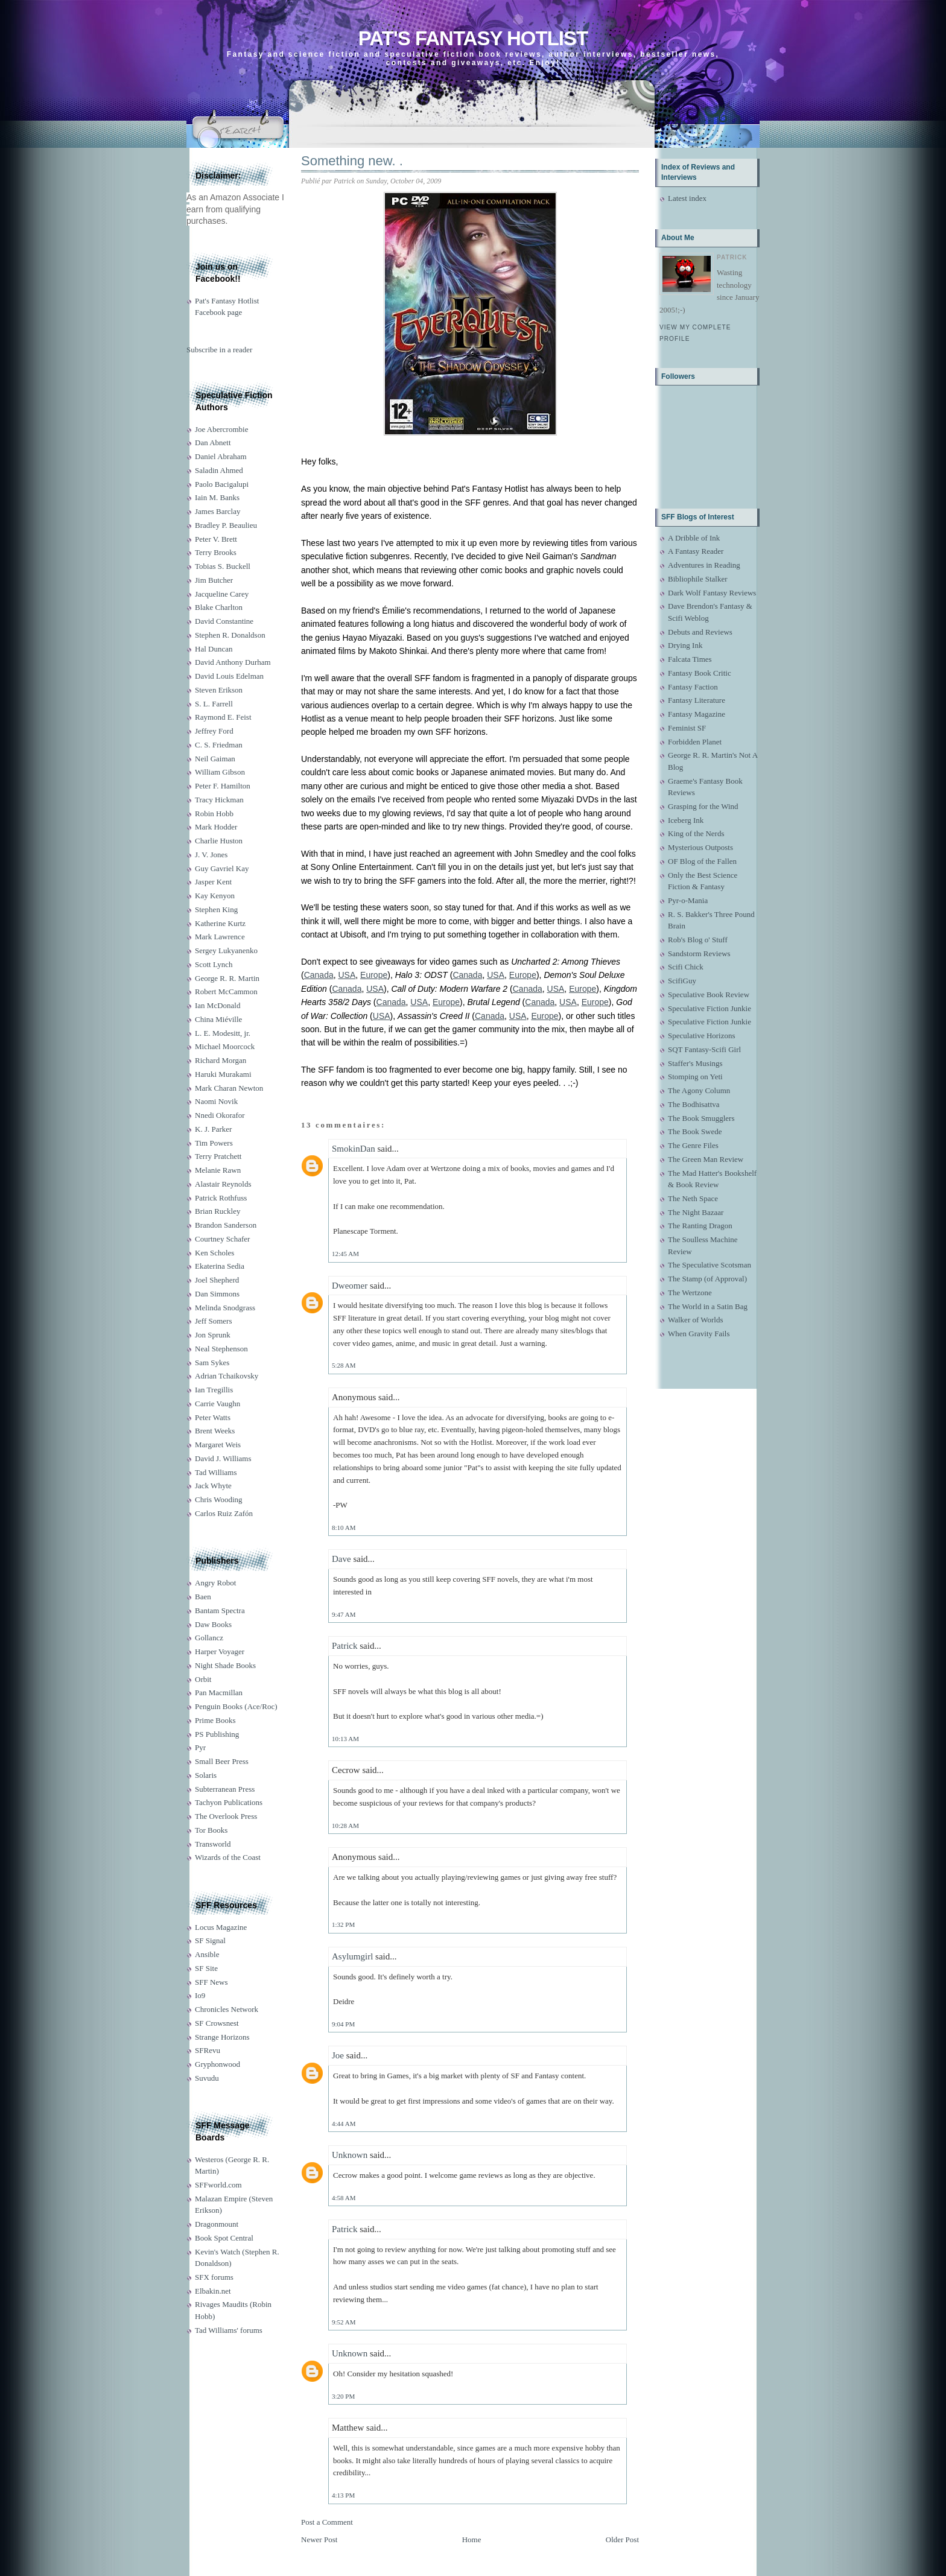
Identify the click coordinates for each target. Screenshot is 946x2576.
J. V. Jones (211, 854)
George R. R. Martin (227, 978)
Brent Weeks (215, 1430)
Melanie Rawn (218, 1170)
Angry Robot (215, 1582)
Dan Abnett (213, 442)
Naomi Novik (216, 1101)
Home (471, 2539)
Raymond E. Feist (223, 717)
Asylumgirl (352, 1956)
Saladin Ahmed (219, 470)
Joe (338, 2055)
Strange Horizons (222, 2036)
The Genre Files (693, 1145)
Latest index (687, 198)
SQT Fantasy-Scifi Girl (704, 1049)
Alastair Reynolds (223, 1183)
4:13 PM (343, 2495)
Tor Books (211, 1830)
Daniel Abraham (221, 456)
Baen (203, 1596)
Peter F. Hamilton (222, 785)
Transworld (212, 1843)
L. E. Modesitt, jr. (222, 1033)
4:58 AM (343, 2197)
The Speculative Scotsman (709, 1264)
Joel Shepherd (217, 1279)
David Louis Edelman (229, 675)
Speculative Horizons (701, 1035)
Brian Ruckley (217, 1211)
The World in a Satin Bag (708, 1306)
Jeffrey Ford (214, 730)
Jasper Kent (213, 881)
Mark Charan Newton (229, 1088)
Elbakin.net (213, 2290)
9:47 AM (343, 1614)
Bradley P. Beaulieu (226, 525)
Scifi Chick (685, 966)
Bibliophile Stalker (698, 578)
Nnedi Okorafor (220, 1115)
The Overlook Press (226, 1816)
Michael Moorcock (225, 1046)
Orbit (203, 1679)
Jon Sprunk (212, 1334)
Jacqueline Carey (222, 593)
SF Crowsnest (217, 2023)
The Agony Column (699, 1090)
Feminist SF (687, 727)
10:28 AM (345, 1825)
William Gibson (220, 771)
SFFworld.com (218, 2184)
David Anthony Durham (233, 662)
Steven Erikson (219, 689)
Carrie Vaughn (217, 1403)
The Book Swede (695, 1131)
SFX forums (214, 2277)
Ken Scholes (214, 1252)
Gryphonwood (217, 2064)
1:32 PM (343, 1924)
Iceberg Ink (685, 820)
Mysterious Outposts (700, 847)
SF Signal (210, 1940)
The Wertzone (690, 1292)
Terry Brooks (216, 552)
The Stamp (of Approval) (707, 1278)
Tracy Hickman (219, 799)
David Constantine (224, 621)
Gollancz (209, 1637)
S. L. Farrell (214, 703)
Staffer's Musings (695, 1063)
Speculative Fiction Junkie (709, 1008)
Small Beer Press (222, 1761)
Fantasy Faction (693, 686)
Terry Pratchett (218, 1156)
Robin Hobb (214, 813)
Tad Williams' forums (228, 2330)
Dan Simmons (217, 1293)
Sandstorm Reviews (699, 953)
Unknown (349, 2155)
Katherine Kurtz (220, 923)
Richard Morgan (220, 1060)
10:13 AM (345, 1738)
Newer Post (319, 2539)
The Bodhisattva (694, 1104)
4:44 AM (343, 2123)
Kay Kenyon (215, 895)
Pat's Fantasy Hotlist (473, 38)
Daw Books (213, 1624)
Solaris (206, 1775)
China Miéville (218, 1019)
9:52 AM (343, 2322)
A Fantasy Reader (695, 551)
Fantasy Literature (696, 700)
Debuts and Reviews (700, 631)
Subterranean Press (225, 1789)
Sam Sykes (212, 1362)
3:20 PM (343, 2396)
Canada (319, 975)
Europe (373, 975)
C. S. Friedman (219, 744)
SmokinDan (353, 1148)
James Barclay (217, 511)
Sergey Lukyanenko (226, 950)
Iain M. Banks (217, 497)
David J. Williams (223, 1458)
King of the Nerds (696, 833)
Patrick (345, 1646)
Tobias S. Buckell (222, 566)
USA (347, 975)
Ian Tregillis (214, 1389)
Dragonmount (216, 2224)
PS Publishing (217, 1734)
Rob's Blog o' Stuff (698, 939)
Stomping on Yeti (695, 1076)
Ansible (207, 1954)
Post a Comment (327, 2522)
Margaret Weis (218, 1444)
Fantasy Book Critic (699, 672)
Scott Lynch (213, 964)
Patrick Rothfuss (221, 1197)
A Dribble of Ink (694, 537)
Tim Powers (214, 1142)
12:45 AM (345, 1253)
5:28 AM (343, 1365)
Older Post (622, 2539)
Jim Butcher (214, 580)
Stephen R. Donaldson (230, 634)
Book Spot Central (224, 2237)
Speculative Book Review (708, 994)
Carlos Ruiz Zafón (224, 1513)
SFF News (211, 1982)
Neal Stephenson (221, 1348)
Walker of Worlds (695, 1319)
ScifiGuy (682, 980)
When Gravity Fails (699, 1333)
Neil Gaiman (215, 758)
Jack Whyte (213, 1485)
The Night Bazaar (695, 1212)
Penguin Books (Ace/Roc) (236, 1706)
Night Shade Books (225, 1665)
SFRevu (207, 2050)
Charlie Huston (219, 840)
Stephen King (216, 909)
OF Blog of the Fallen (702, 861)
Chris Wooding (219, 1499)
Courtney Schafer (222, 1238)
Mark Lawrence (220, 936)
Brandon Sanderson (225, 1224)
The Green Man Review (705, 1159)
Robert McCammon (226, 991)
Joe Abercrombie (221, 429)
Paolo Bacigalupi (222, 484)
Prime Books (215, 1720)
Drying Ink (685, 645)
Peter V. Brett (216, 539)
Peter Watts (212, 1417)
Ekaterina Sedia (219, 1266)
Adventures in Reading (704, 564)
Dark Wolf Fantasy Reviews (712, 592)
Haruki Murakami (223, 1074)
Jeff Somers (213, 1320)
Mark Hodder (216, 826)
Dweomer (349, 1285)
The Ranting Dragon (700, 1225)
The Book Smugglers (701, 1118)
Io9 (200, 1995)
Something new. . (352, 160)
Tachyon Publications (228, 1802)
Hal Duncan (213, 648)
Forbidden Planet (695, 741)
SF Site (206, 1968)
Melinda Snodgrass (225, 1307)
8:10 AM (343, 1527)
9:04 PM (343, 2024)
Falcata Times (690, 659)
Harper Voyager (219, 1651)
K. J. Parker (213, 1129)
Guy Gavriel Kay (222, 868)
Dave (341, 1559)
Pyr (200, 1747)
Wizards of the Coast (228, 1857)
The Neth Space (693, 1198)
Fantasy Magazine (696, 714)
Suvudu (207, 2078)
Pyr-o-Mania (688, 900)
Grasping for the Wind (703, 806)
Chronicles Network (226, 2009)
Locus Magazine (221, 1927)
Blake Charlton (219, 607)
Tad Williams (216, 1472)
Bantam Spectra (220, 1610)
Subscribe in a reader (219, 349)
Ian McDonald (217, 1005)
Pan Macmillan (219, 1692)
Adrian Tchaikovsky (226, 1375)
